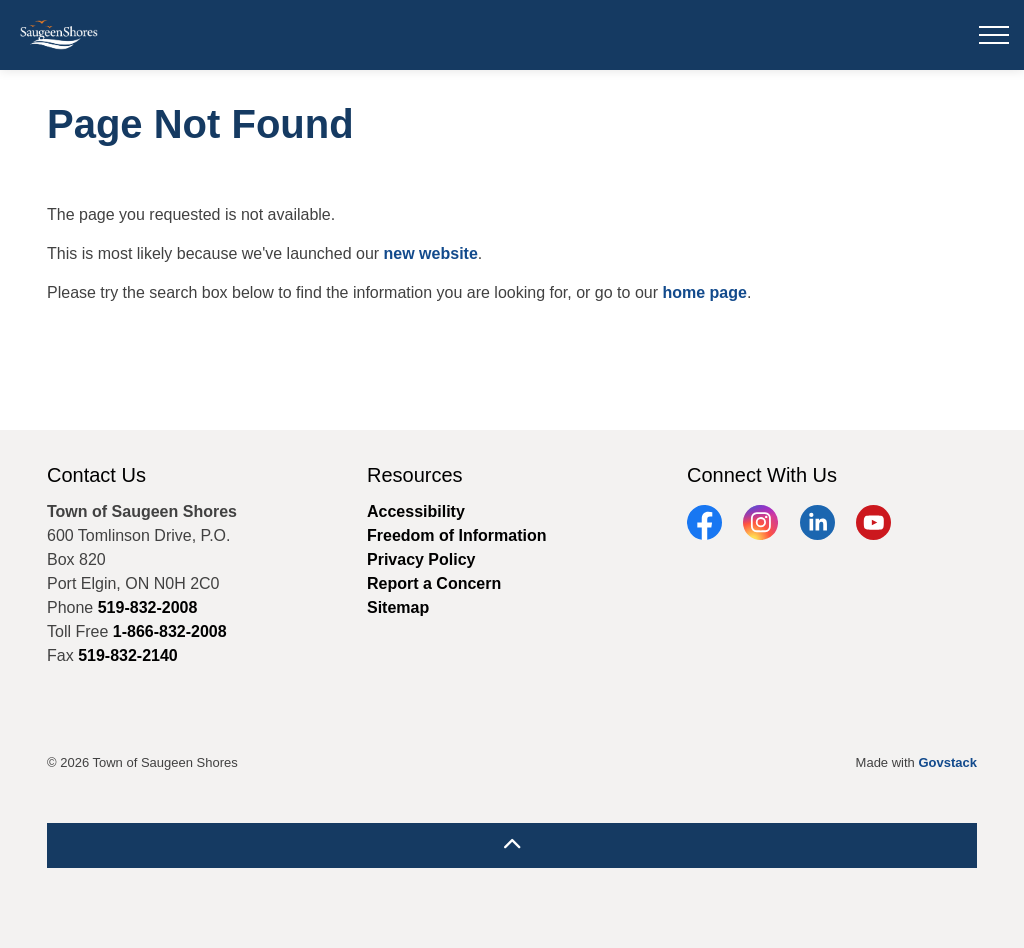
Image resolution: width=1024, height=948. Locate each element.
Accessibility (416, 511)
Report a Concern (434, 583)
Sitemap (398, 607)
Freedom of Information (457, 535)
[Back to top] (512, 845)
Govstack (947, 762)
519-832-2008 (148, 607)
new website (431, 253)
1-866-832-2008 (170, 631)
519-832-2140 (128, 655)
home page (704, 292)
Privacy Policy (421, 559)
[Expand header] (994, 35)
